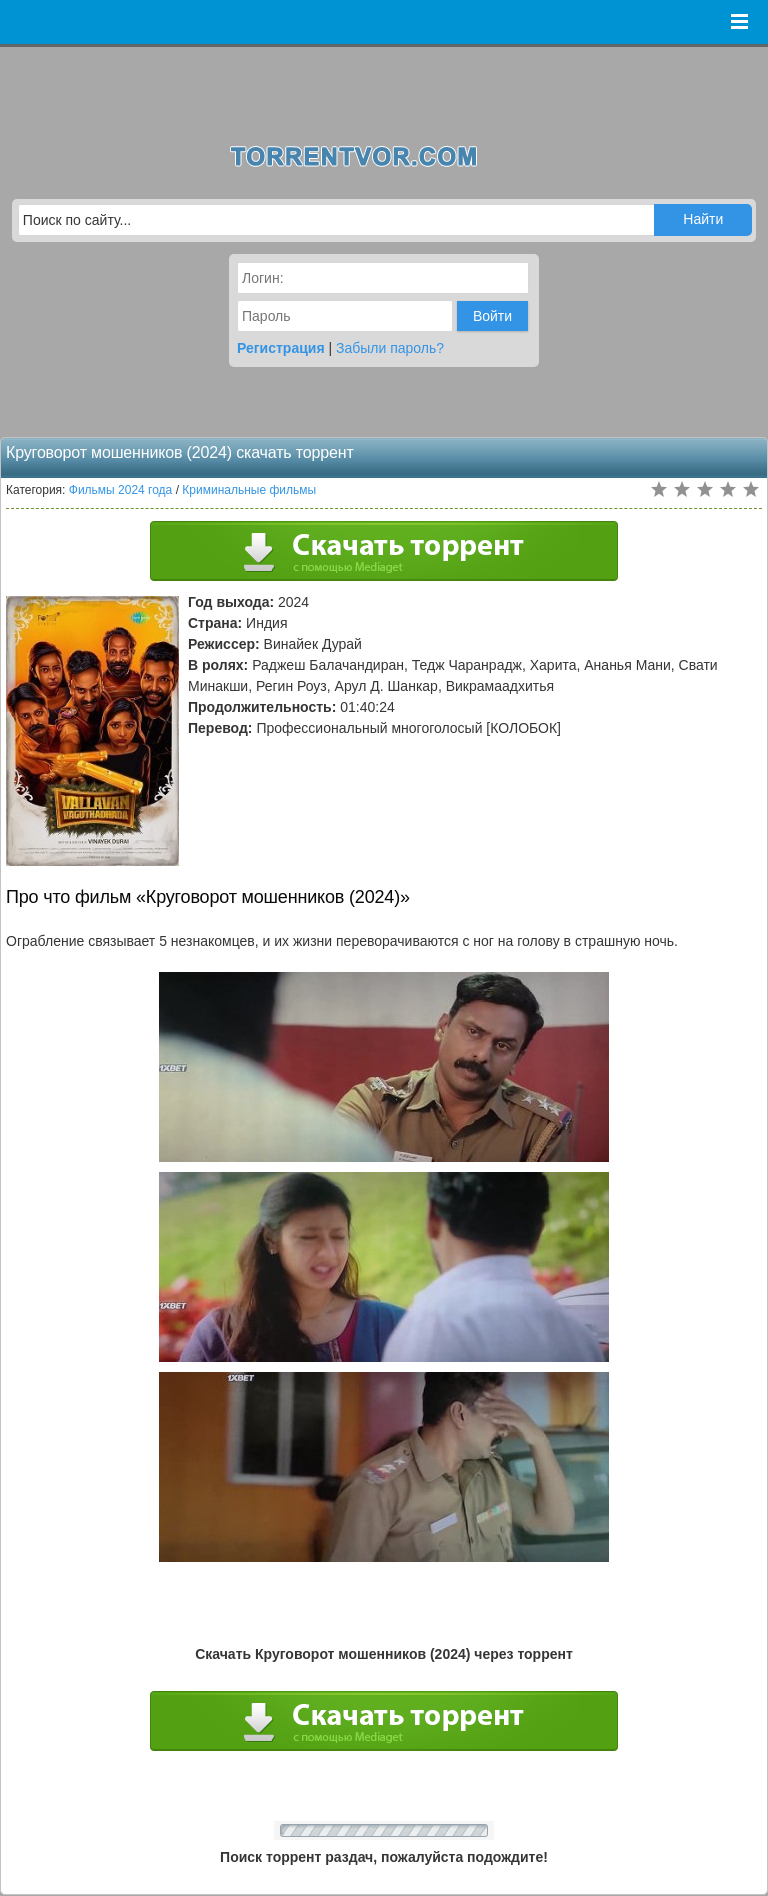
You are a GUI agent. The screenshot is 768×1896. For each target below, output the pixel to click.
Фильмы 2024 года (121, 490)
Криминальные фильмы (249, 490)
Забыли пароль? (390, 348)
